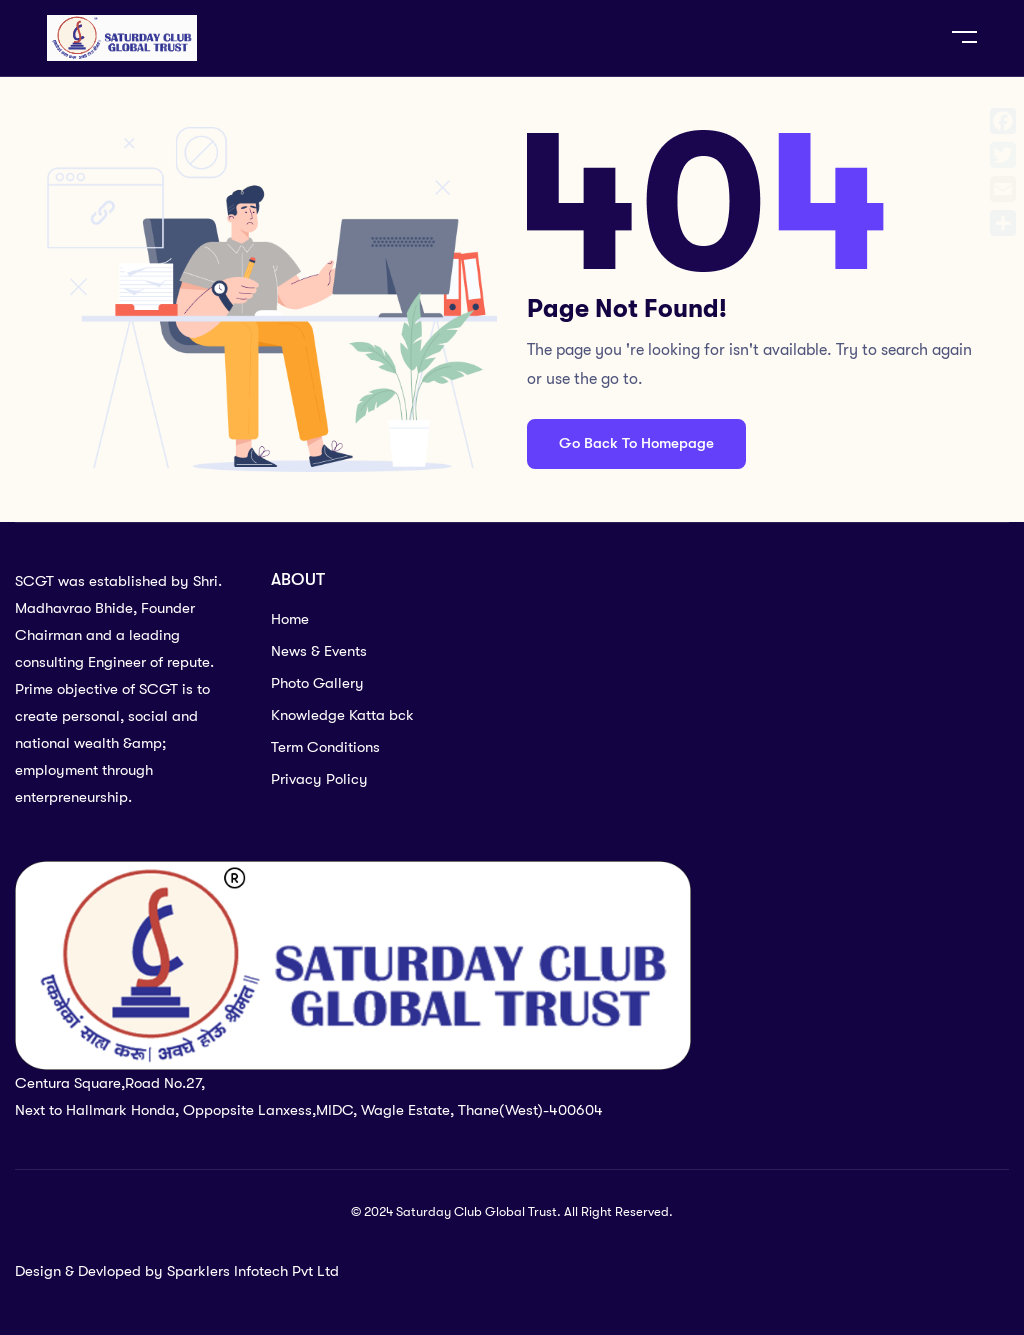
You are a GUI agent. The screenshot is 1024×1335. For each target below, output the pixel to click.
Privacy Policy (319, 779)
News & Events (319, 651)
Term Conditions (325, 747)
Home (290, 619)
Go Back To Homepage (636, 443)
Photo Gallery (317, 683)
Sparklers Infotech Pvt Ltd (253, 1271)
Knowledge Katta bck (342, 715)
